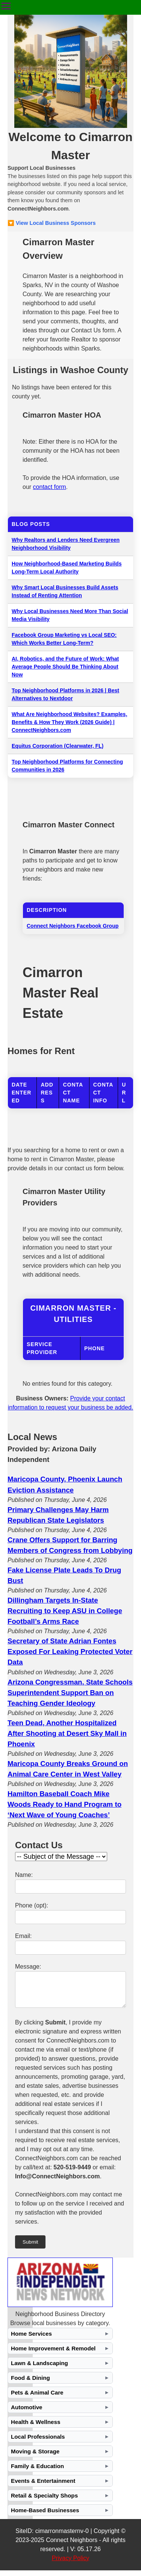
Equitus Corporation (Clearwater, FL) (57, 746)
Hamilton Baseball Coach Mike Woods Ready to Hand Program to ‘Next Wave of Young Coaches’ (64, 1804)
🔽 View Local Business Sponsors (52, 223)
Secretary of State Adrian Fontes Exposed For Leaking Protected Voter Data (70, 1651)
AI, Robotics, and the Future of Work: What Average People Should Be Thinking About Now (65, 667)
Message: (28, 1966)
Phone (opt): (31, 1905)
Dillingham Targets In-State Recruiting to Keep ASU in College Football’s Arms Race (65, 1610)
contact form (49, 487)
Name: (24, 1875)
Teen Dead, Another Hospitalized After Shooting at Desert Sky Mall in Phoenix (67, 1733)
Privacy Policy (70, 2564)
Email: (23, 1936)
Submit (30, 2247)
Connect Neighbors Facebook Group (72, 926)
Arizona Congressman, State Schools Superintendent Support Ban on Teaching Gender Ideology (70, 1692)
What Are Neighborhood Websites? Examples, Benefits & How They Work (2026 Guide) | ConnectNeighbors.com (69, 722)
